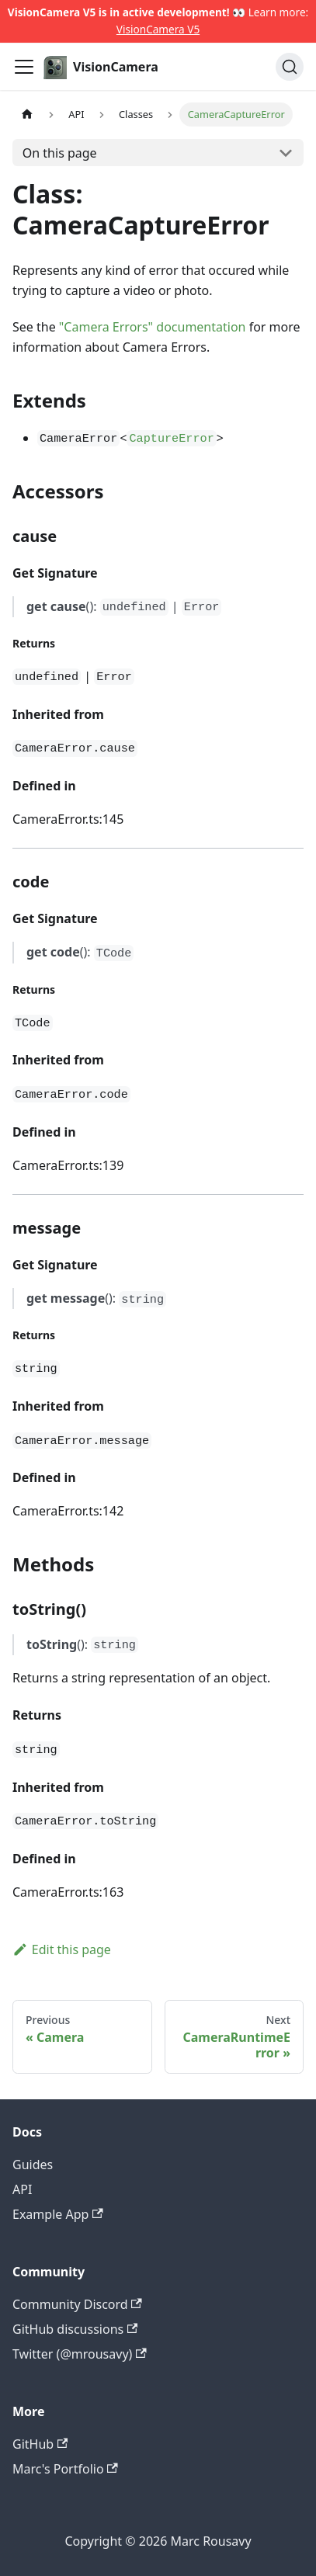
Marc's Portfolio (65, 2468)
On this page (60, 152)
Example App (57, 2214)
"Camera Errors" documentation (152, 326)
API (22, 2189)
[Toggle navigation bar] (24, 66)
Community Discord (77, 2304)
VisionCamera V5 (158, 29)
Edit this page (61, 1949)
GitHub (40, 2444)
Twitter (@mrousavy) (79, 2353)
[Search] (290, 67)
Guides (32, 2164)
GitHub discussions (74, 2329)
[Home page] (27, 114)
